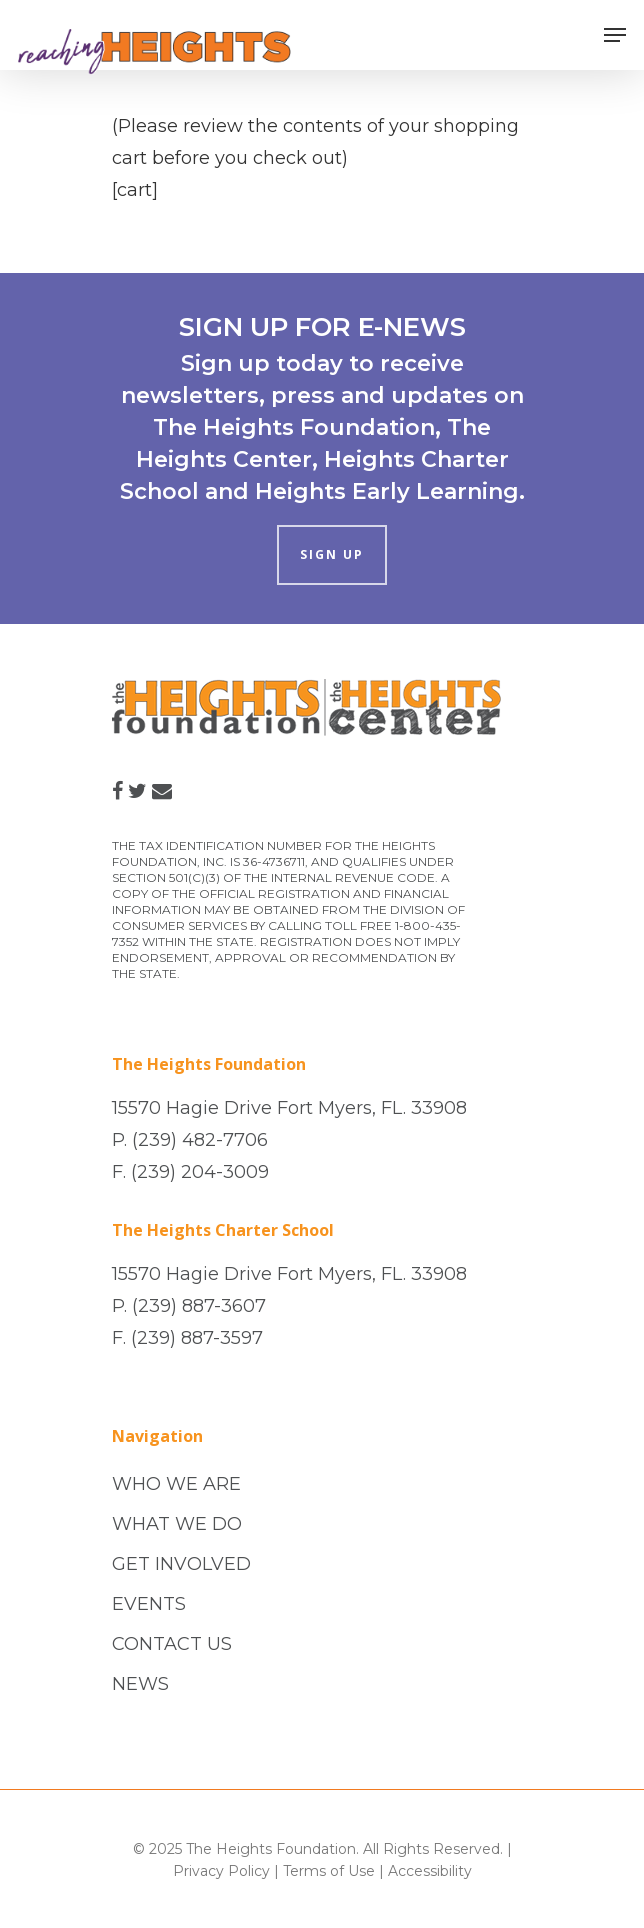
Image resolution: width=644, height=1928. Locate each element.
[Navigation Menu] (615, 35)
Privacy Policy (221, 1871)
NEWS (140, 1684)
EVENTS (149, 1604)
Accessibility (430, 1871)
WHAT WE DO (177, 1524)
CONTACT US (172, 1644)
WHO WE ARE (176, 1484)
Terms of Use (329, 1871)
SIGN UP (332, 554)
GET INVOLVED (181, 1564)
